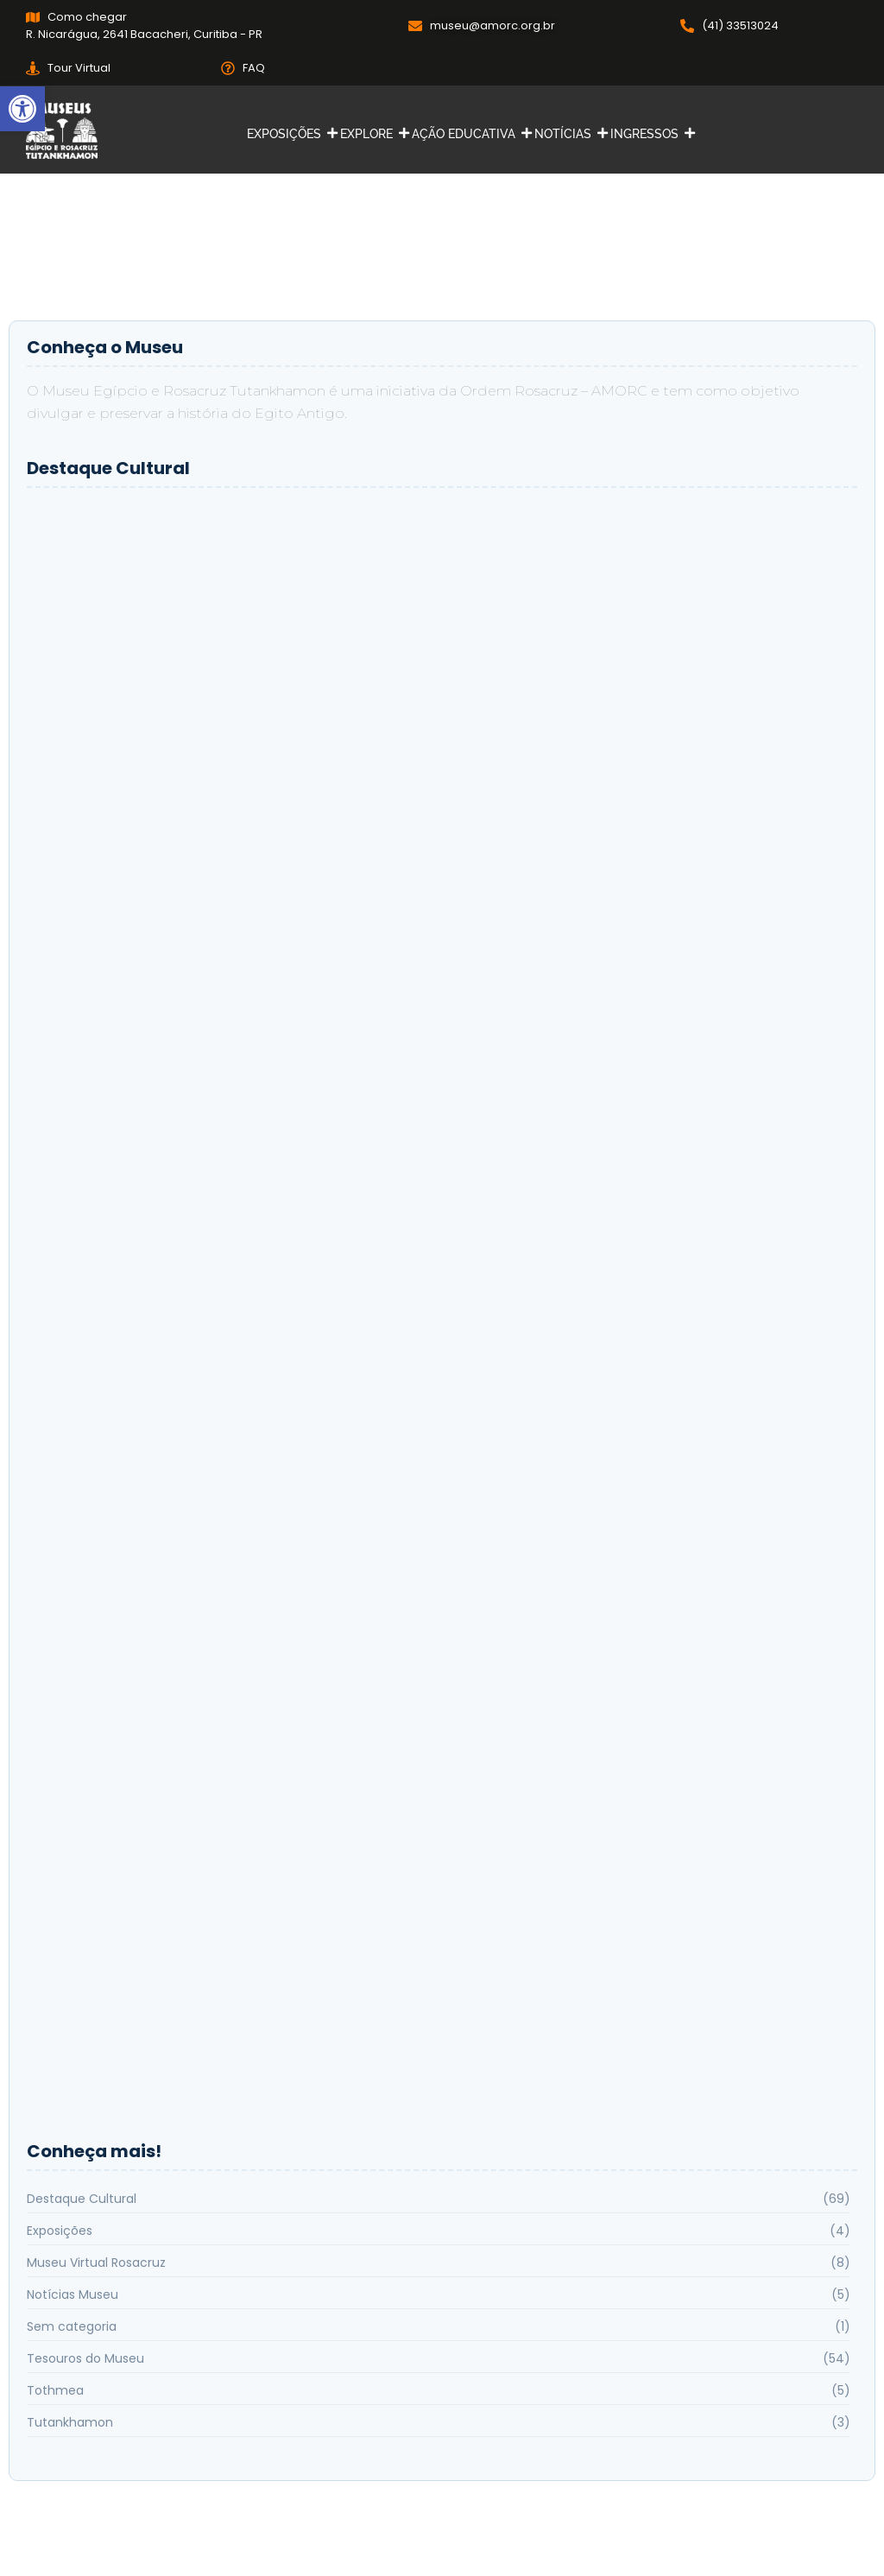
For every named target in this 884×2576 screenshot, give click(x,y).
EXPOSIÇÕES (286, 134)
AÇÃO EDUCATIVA (466, 134)
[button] (22, 108)
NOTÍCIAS (565, 134)
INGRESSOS (646, 134)
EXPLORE (368, 134)
